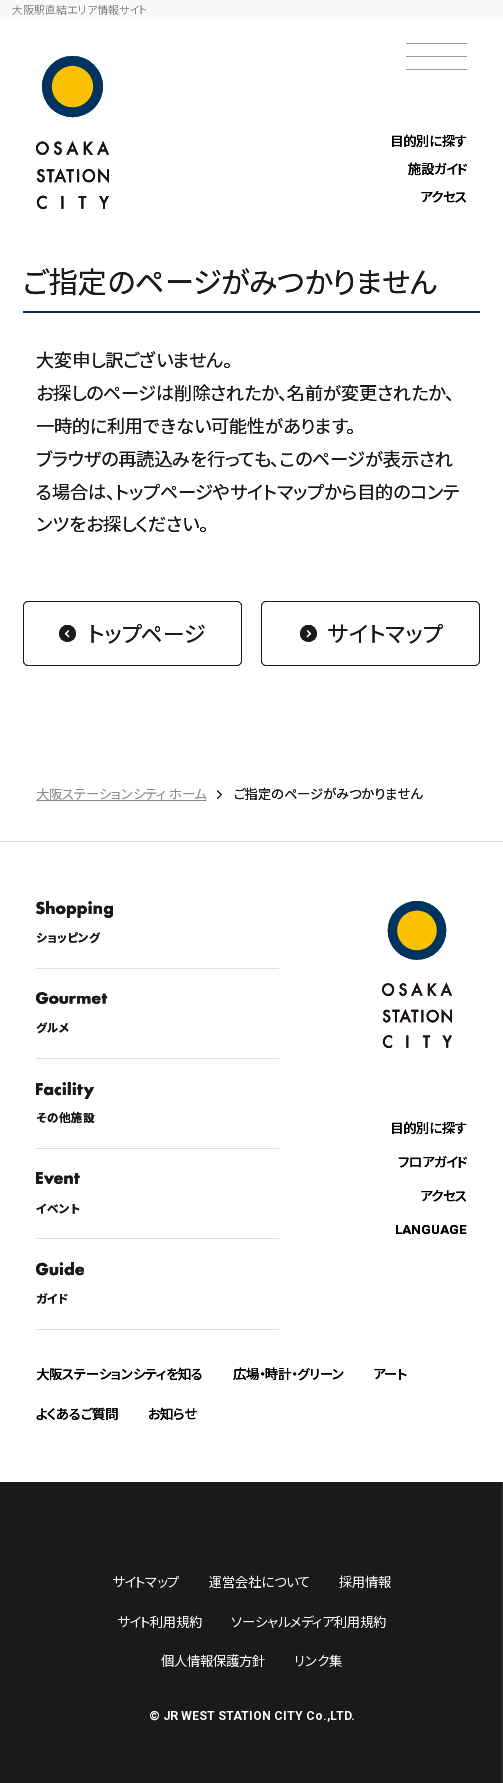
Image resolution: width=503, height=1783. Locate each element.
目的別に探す (428, 140)
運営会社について (259, 1581)
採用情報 (365, 1581)
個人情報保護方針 (213, 1660)
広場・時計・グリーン (288, 1373)
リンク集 (318, 1660)
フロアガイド (432, 1161)
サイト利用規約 (159, 1621)
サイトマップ (385, 632)
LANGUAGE (431, 1229)
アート (390, 1373)
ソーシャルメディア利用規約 (308, 1621)
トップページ (146, 632)
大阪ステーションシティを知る (119, 1373)
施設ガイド (437, 168)
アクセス (443, 196)
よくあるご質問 (77, 1413)
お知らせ (172, 1413)
